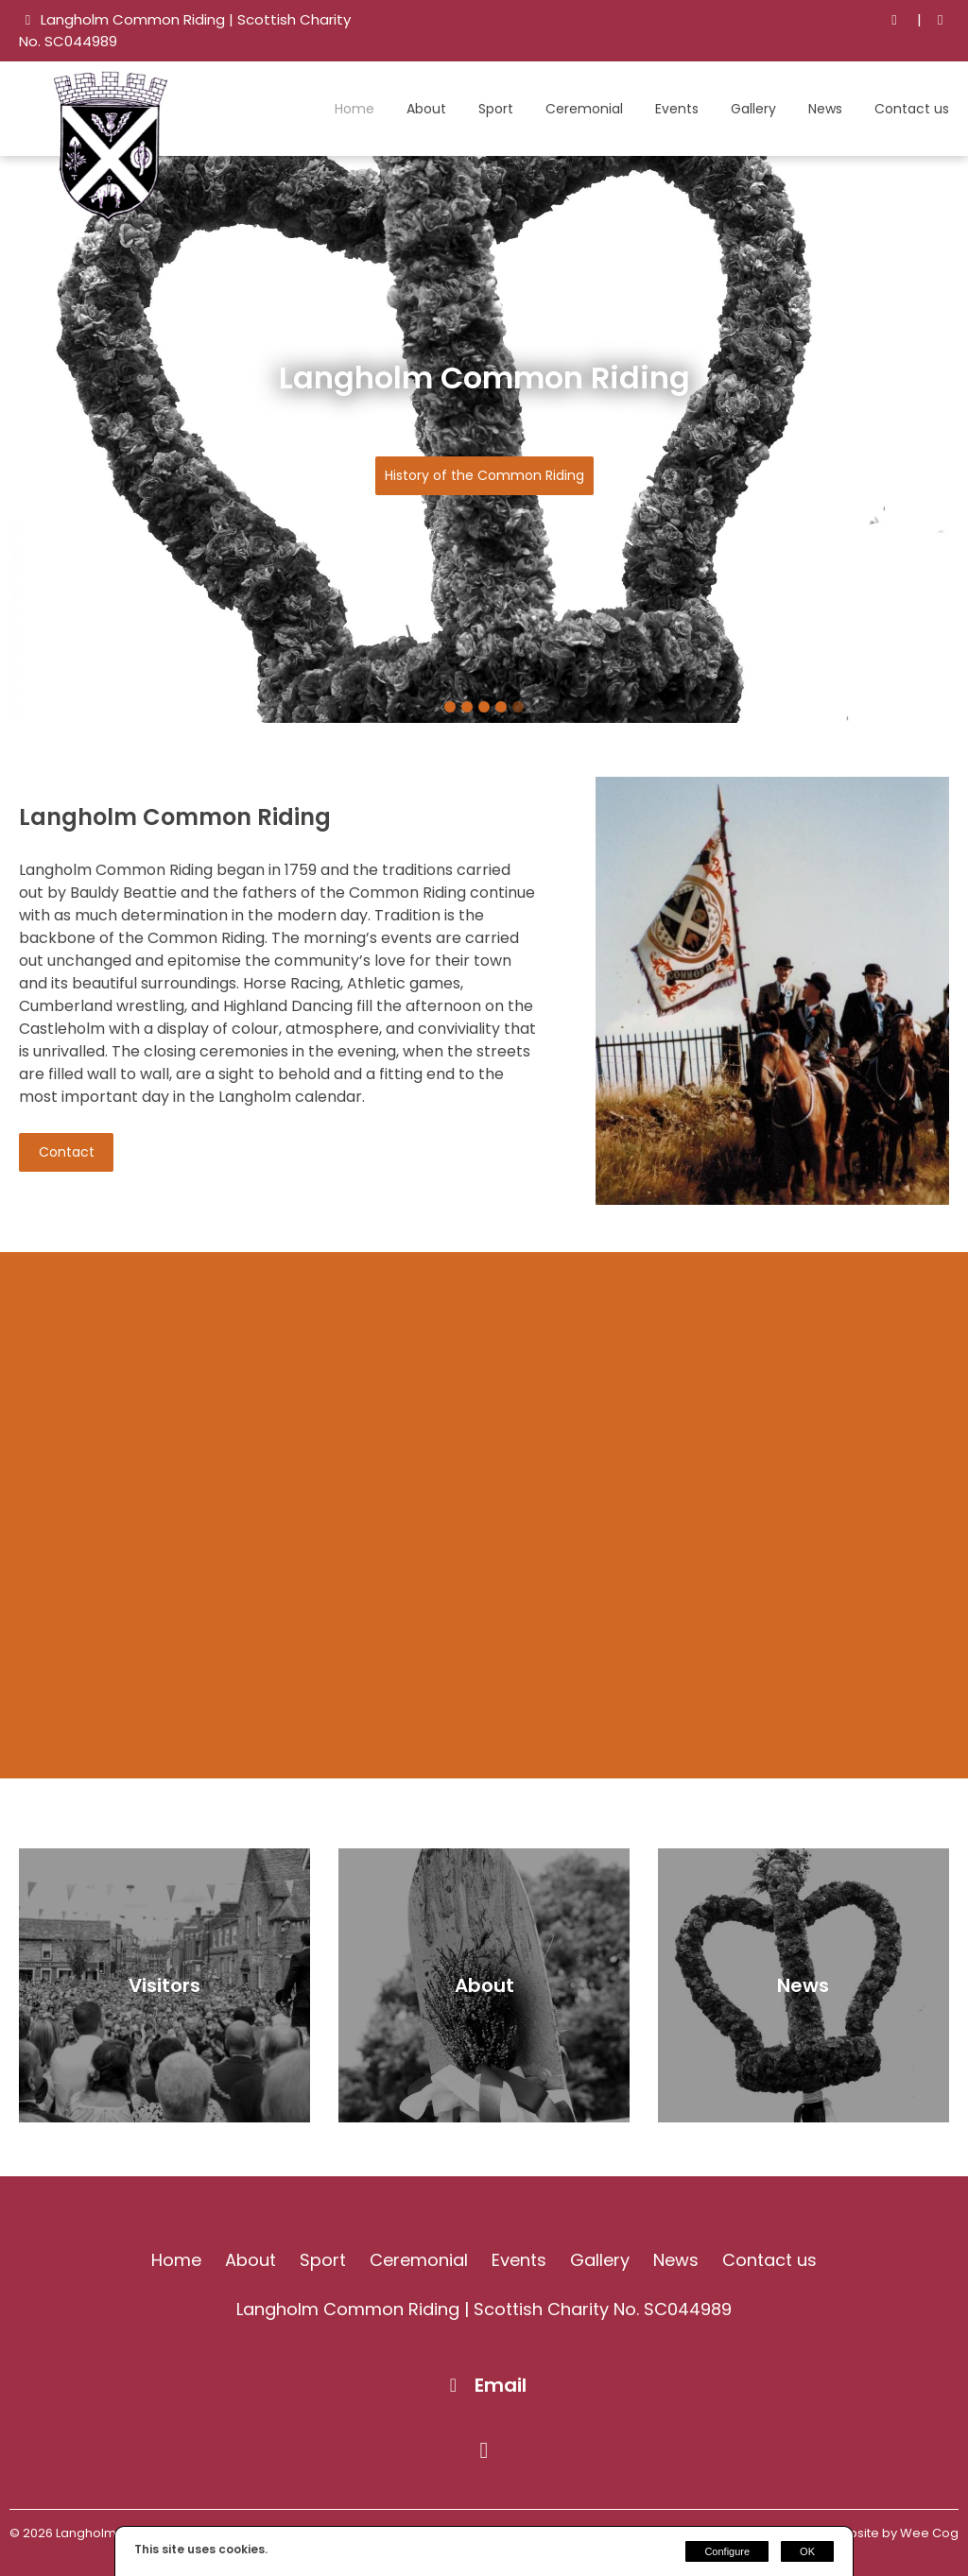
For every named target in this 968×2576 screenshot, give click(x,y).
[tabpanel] (484, 439)
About (426, 108)
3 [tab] (484, 707)
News (825, 108)
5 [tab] (518, 707)
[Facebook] (940, 20)
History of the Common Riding (484, 475)
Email (501, 2385)
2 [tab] (467, 707)
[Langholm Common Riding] (113, 217)
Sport (495, 108)
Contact (67, 1151)
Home (354, 108)
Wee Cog (929, 2533)
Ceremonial (584, 108)
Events (677, 108)
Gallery (753, 108)
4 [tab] (501, 707)
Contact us (911, 108)
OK (807, 2551)
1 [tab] (450, 707)
